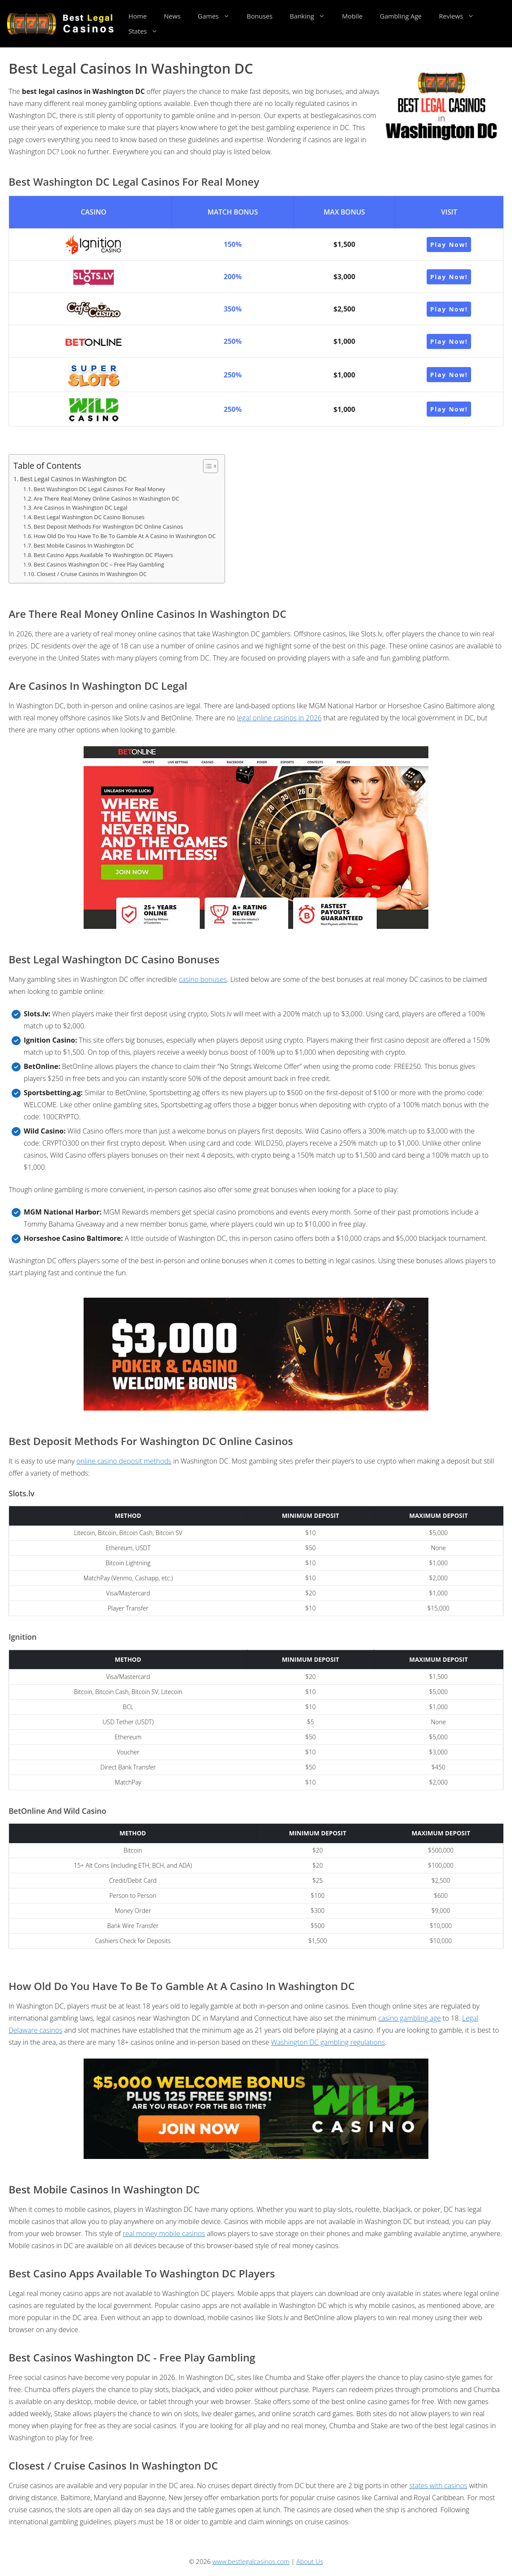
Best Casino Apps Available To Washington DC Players (103, 555)
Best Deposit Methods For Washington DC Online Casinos (108, 526)
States (147, 31)
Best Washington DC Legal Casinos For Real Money (99, 489)
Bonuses (260, 16)
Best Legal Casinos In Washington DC (73, 479)
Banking (311, 16)
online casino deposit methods (123, 1461)
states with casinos (438, 2485)
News (172, 16)
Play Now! (449, 244)
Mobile (352, 16)
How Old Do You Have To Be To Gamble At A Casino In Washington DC (125, 536)
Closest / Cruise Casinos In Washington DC (92, 574)
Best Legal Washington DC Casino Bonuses (89, 517)
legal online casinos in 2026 (279, 718)
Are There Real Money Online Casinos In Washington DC (106, 498)
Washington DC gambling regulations (328, 2042)
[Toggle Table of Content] (206, 466)
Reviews (460, 16)
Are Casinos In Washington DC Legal (80, 507)
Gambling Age (400, 16)
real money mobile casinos (164, 2233)
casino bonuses (203, 979)
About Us (310, 2561)
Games (218, 16)
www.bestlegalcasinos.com (251, 2561)
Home (137, 16)
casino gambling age (409, 2018)
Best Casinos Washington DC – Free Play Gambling (99, 564)
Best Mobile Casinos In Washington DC (84, 545)
